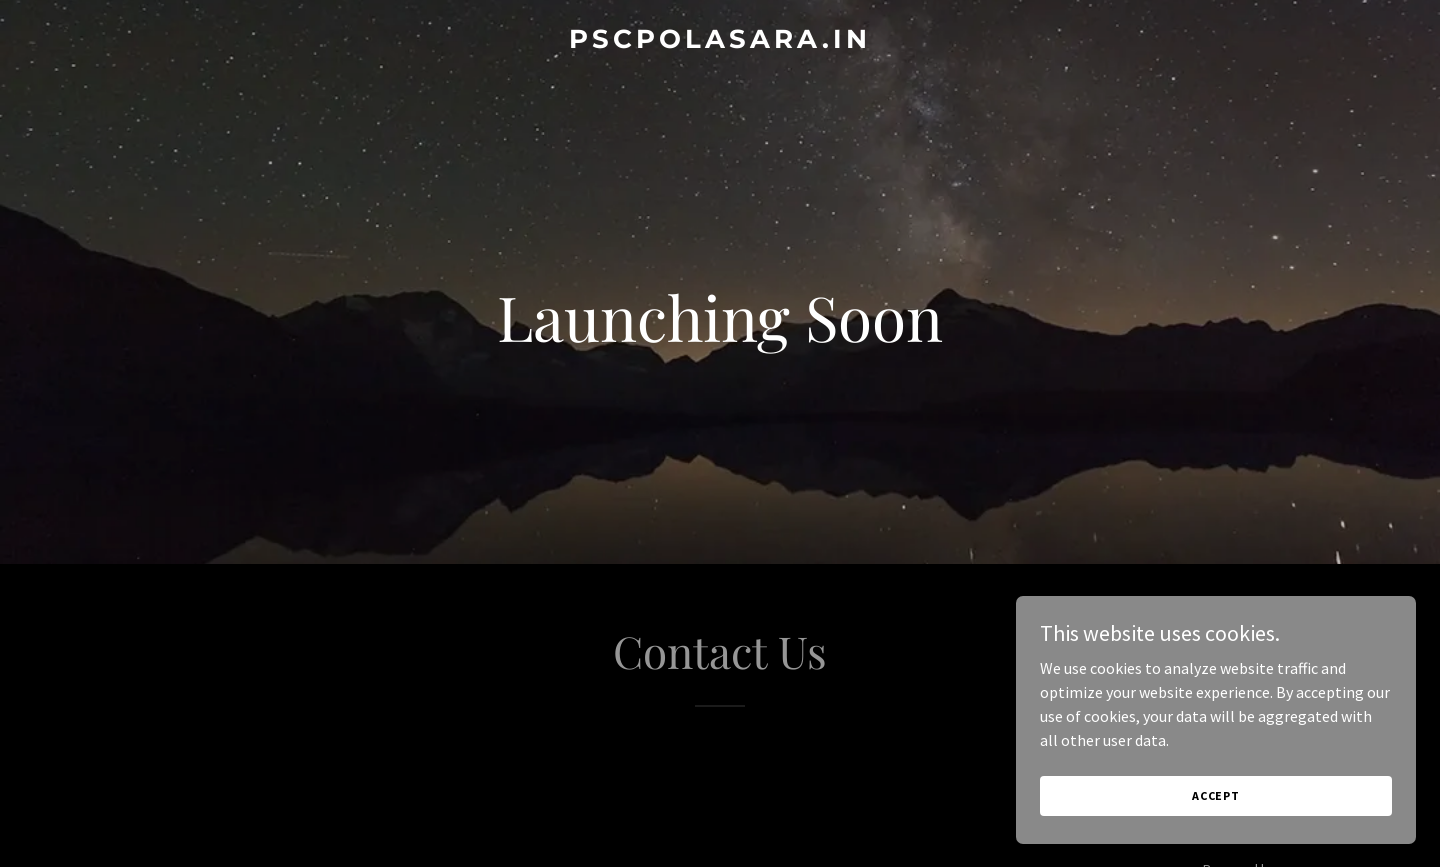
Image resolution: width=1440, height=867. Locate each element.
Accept (1216, 795)
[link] (719, 42)
